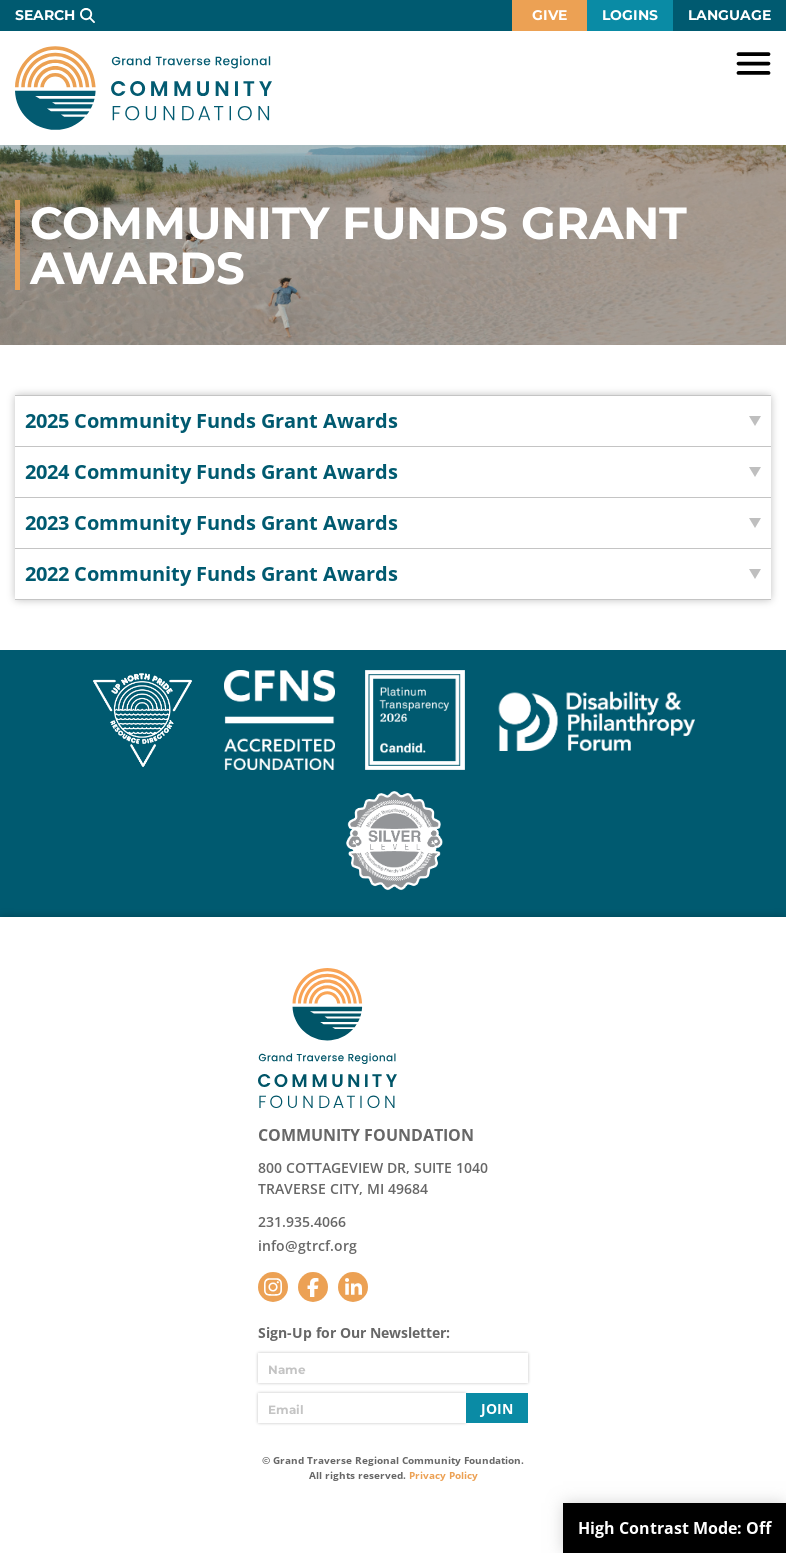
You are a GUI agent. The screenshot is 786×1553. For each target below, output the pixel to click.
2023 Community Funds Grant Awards (211, 522)
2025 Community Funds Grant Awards (211, 420)
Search (45, 15)
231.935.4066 (302, 1221)
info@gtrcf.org (307, 1245)
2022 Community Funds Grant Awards (211, 573)
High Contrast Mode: (674, 1528)
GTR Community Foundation (143, 88)
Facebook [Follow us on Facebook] (313, 1287)
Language (729, 15)
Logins (630, 15)
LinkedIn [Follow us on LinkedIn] (353, 1287)
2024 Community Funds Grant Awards (211, 471)
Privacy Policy (443, 1475)
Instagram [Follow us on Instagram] (273, 1287)
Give (549, 15)
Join (497, 1408)
